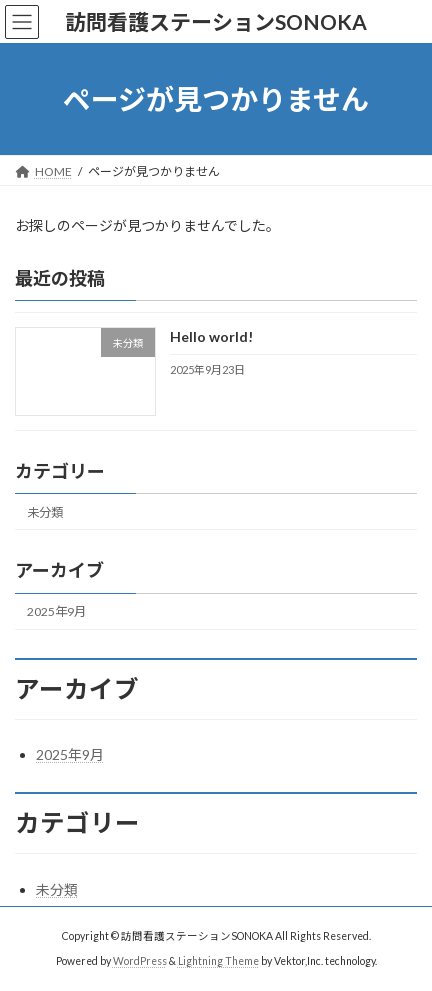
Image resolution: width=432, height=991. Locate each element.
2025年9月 (56, 611)
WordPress (140, 960)
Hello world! (211, 337)
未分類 (45, 512)
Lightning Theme (218, 960)
